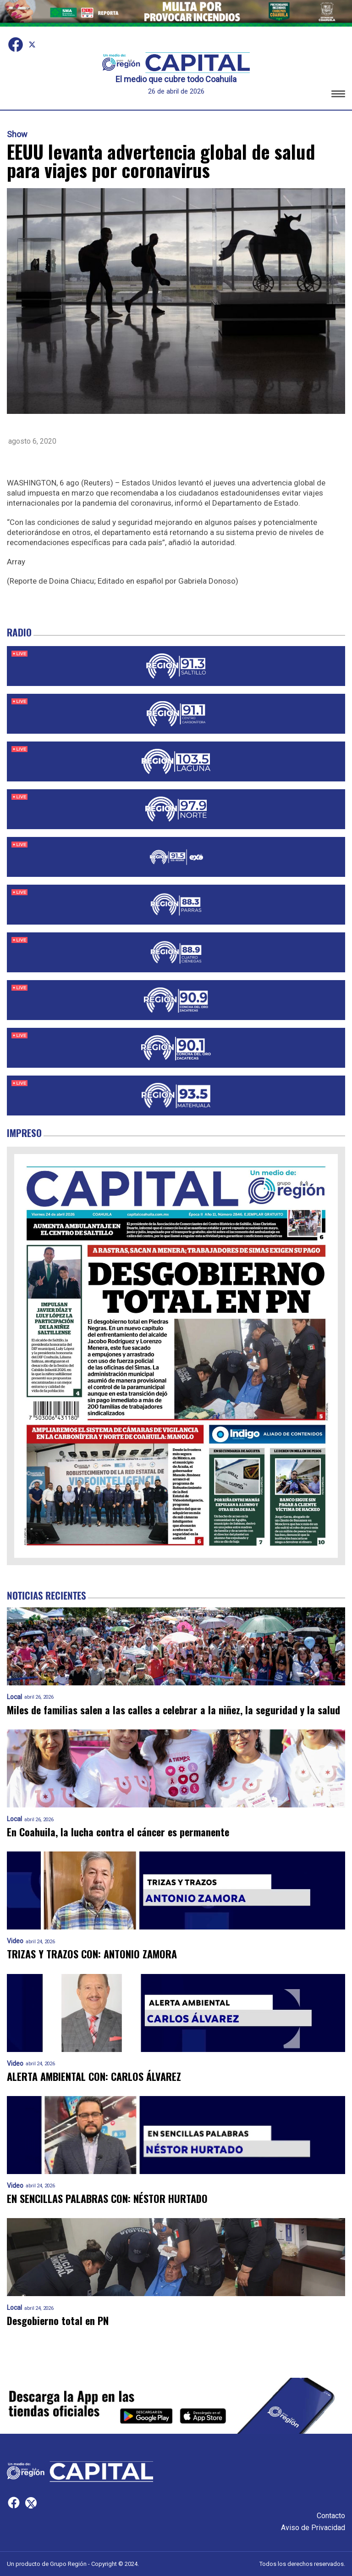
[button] (338, 95)
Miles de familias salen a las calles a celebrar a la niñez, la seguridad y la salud (173, 1710)
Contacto (331, 2515)
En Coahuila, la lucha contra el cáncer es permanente (118, 1832)
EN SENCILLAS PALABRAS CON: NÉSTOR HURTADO (107, 2198)
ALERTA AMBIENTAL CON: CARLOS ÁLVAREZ (94, 2076)
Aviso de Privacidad (313, 2527)
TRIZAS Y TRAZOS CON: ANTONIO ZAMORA (92, 1954)
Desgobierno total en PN (58, 2320)
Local (14, 1697)
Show (17, 134)
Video (15, 1941)
